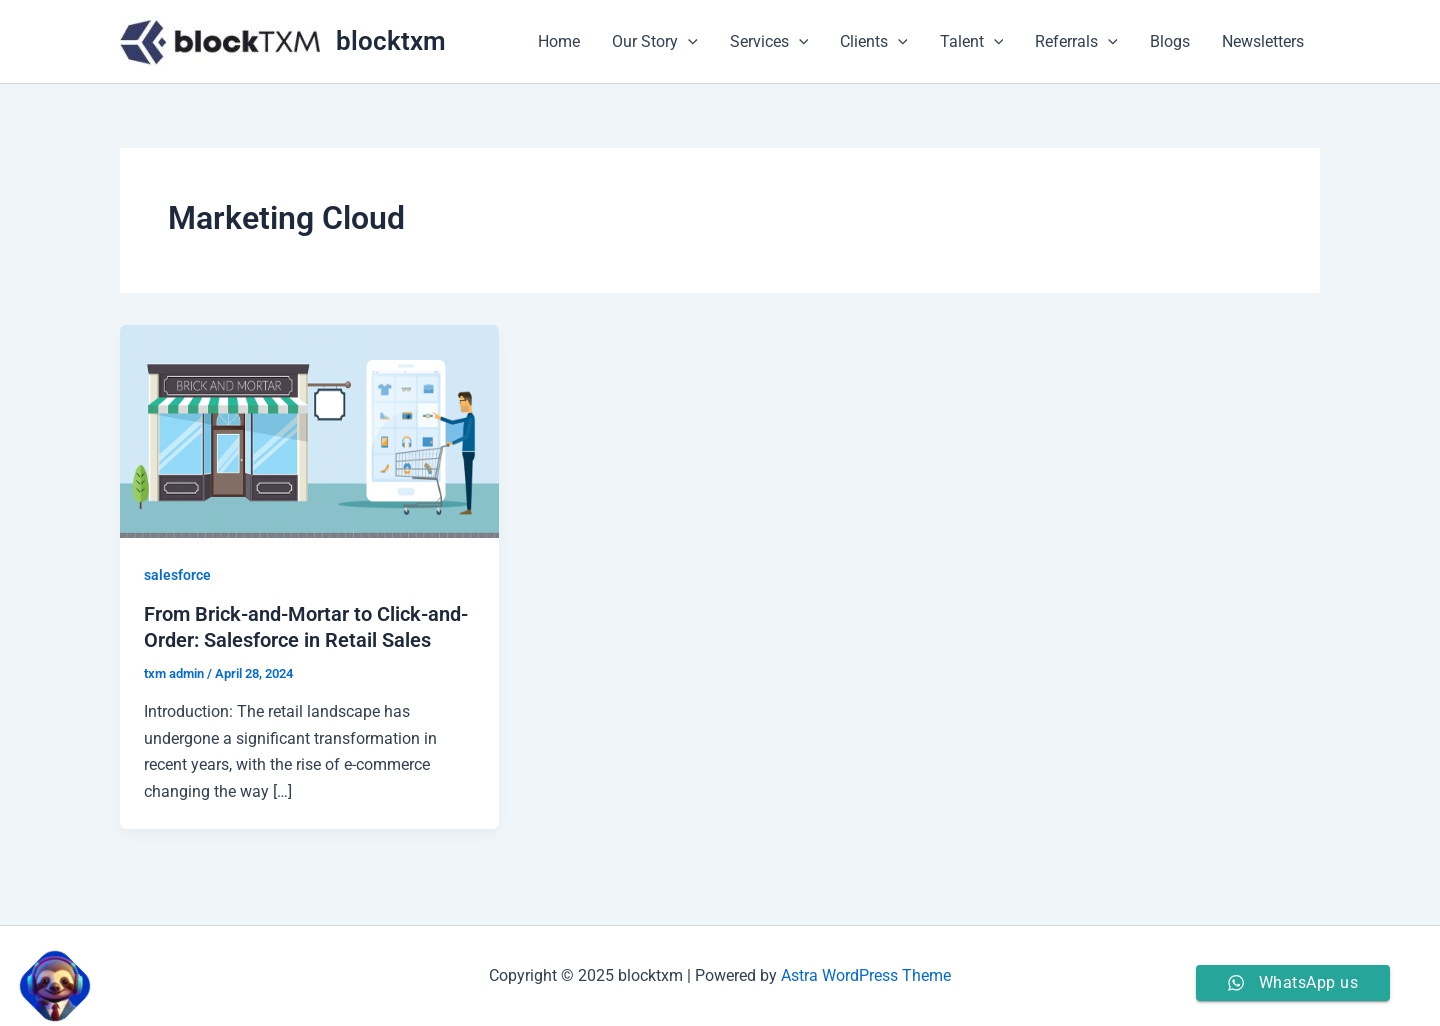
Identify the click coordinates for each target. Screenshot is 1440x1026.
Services (769, 42)
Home (559, 41)
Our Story (655, 42)
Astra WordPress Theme (866, 975)
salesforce (177, 575)
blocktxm (391, 41)
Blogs (1170, 41)
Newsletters (1263, 41)
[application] (688, 42)
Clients (874, 42)
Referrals (1076, 42)
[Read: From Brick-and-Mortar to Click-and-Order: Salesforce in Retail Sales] (309, 430)
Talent (972, 42)
